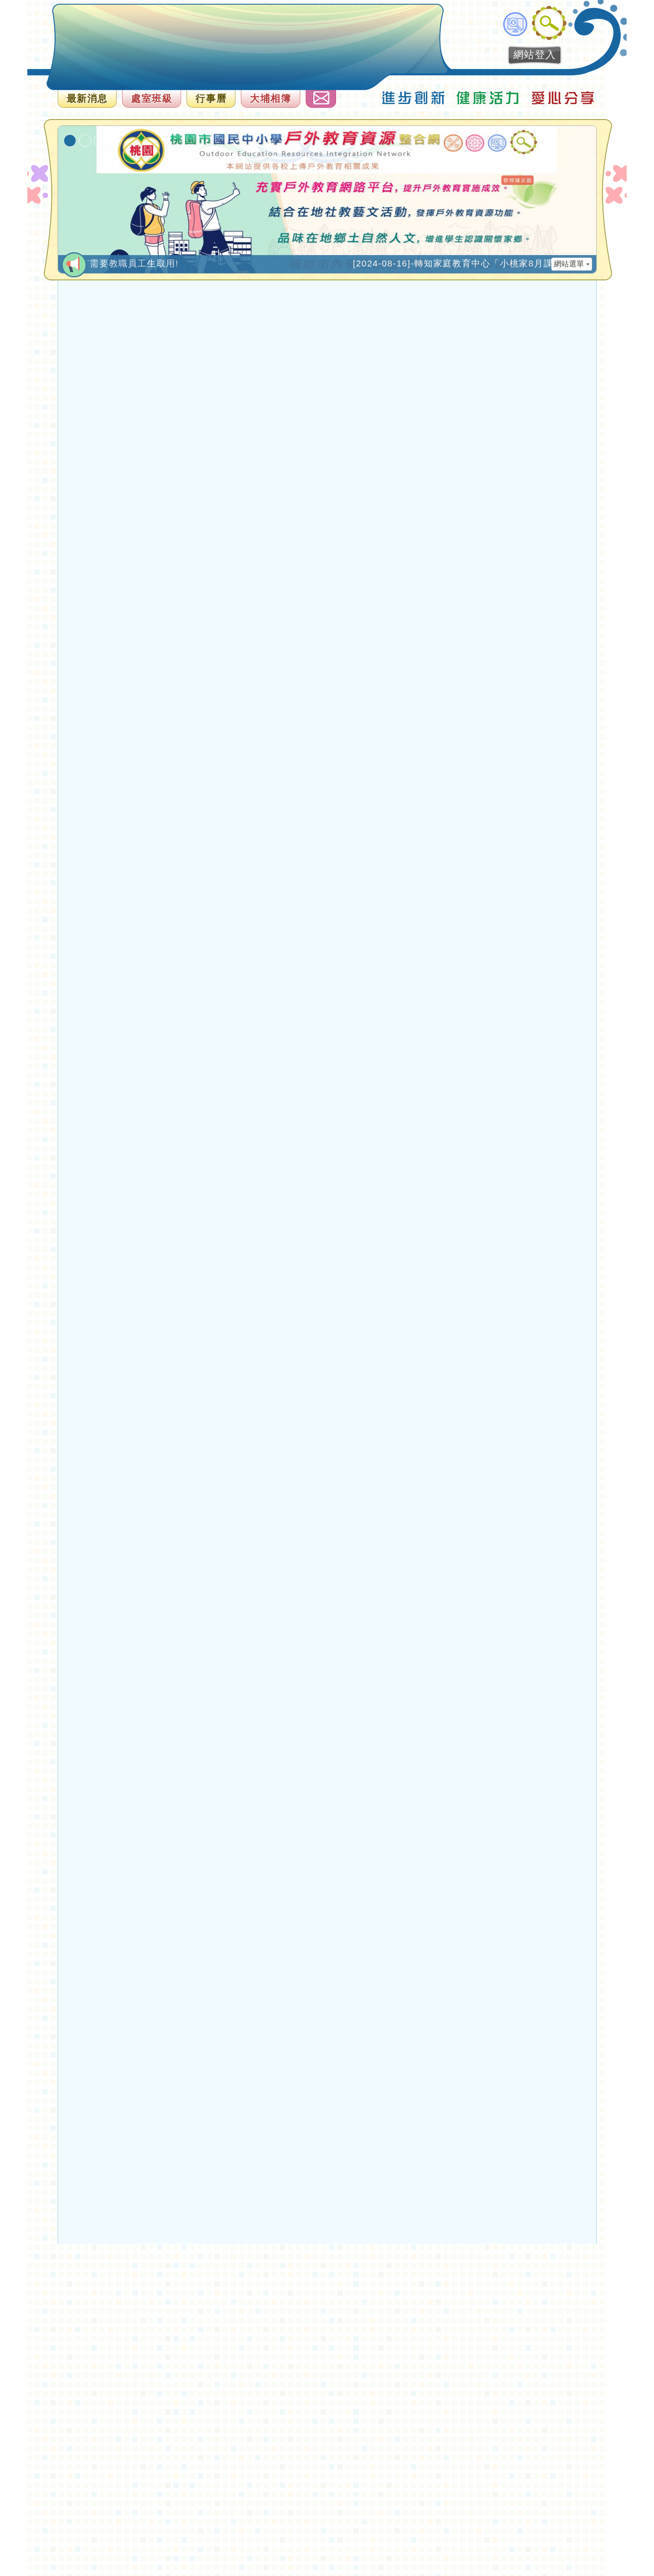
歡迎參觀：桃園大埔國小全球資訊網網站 (100, 44)
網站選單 (572, 264)
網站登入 (534, 54)
